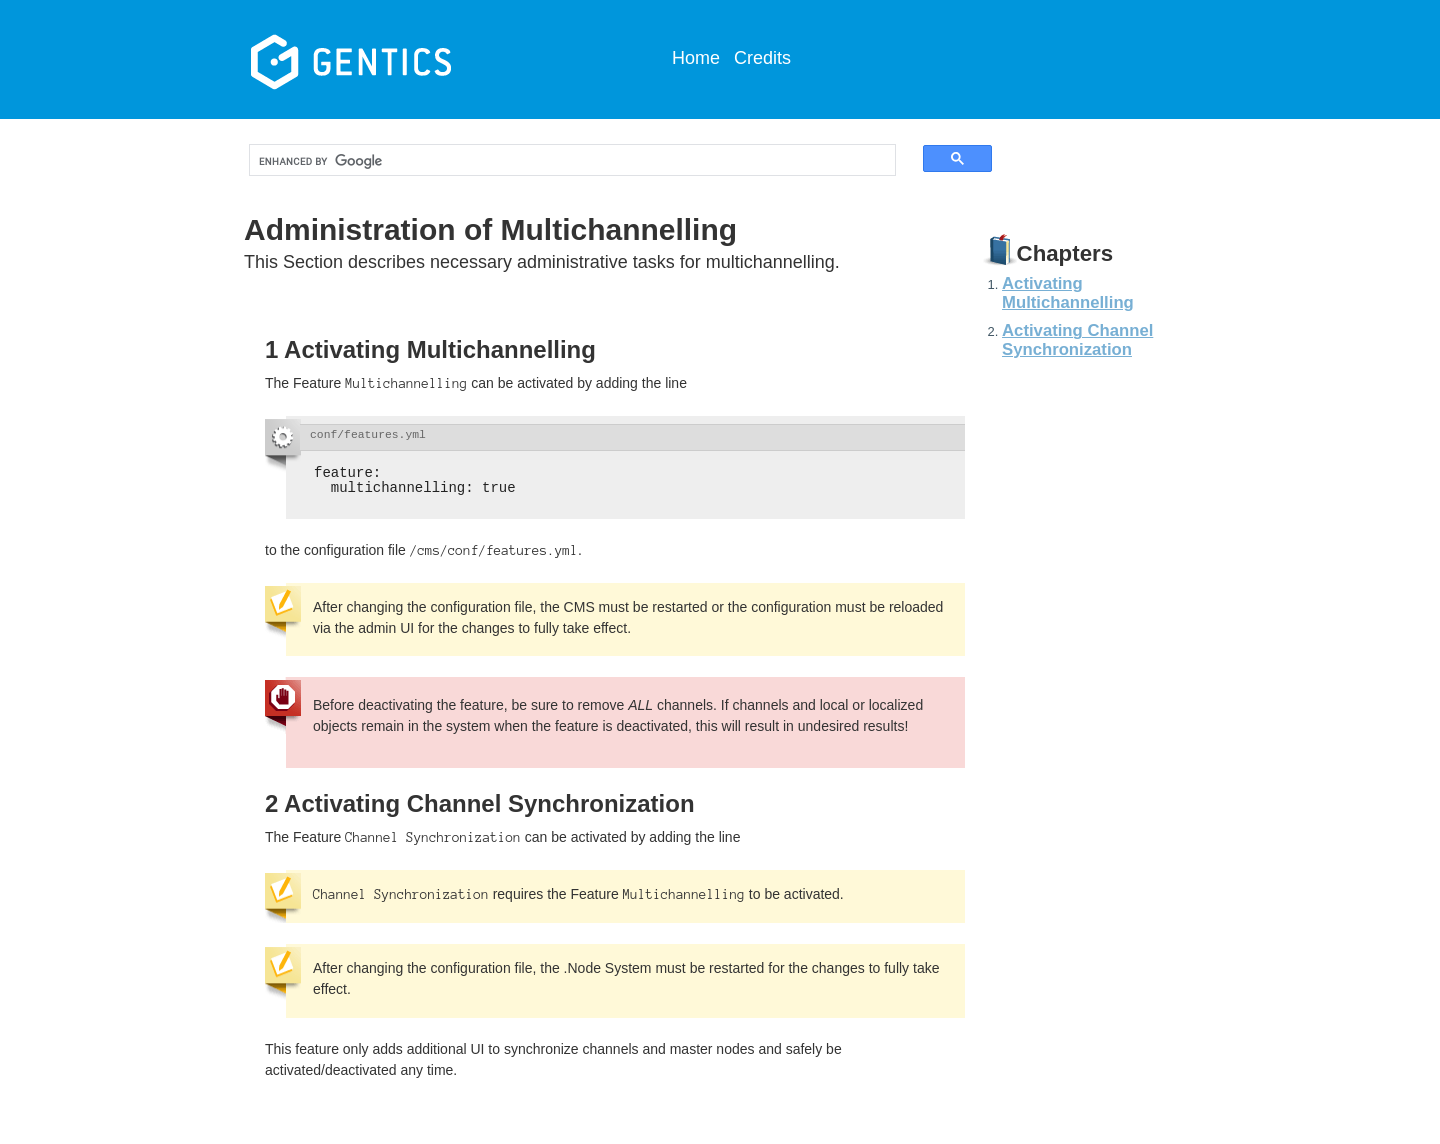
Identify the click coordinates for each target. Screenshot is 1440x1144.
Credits (762, 58)
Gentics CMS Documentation (399, 59)
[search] (554, 161)
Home (696, 58)
